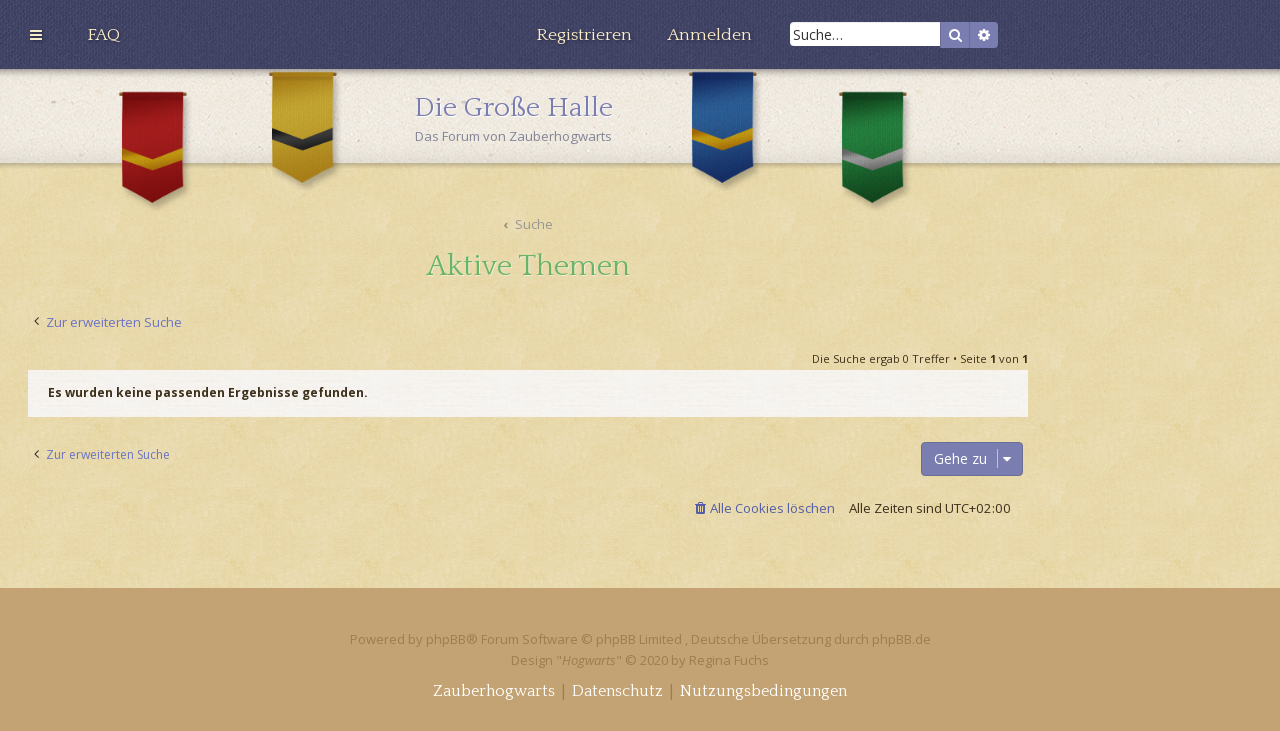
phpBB (446, 639)
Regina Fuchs (729, 660)
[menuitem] (103, 35)
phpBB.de (901, 639)
